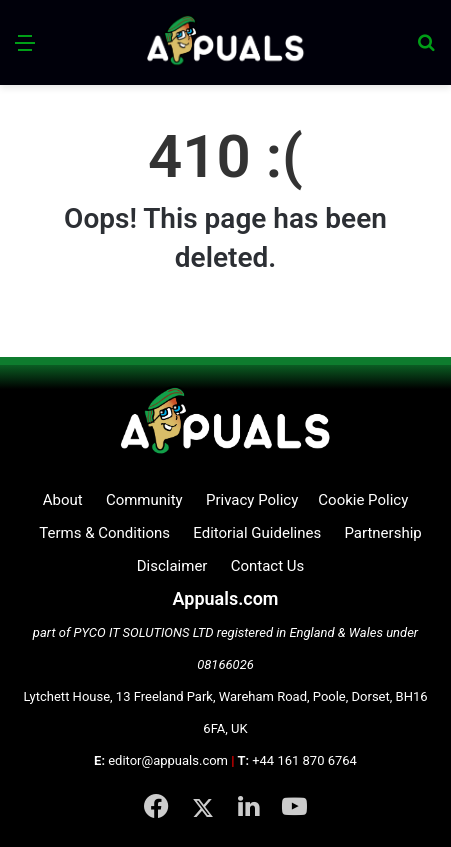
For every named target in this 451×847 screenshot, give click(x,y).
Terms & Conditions (104, 533)
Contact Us (268, 566)
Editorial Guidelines (257, 533)
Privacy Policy (252, 500)
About (63, 500)
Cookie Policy (363, 500)
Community (144, 500)
